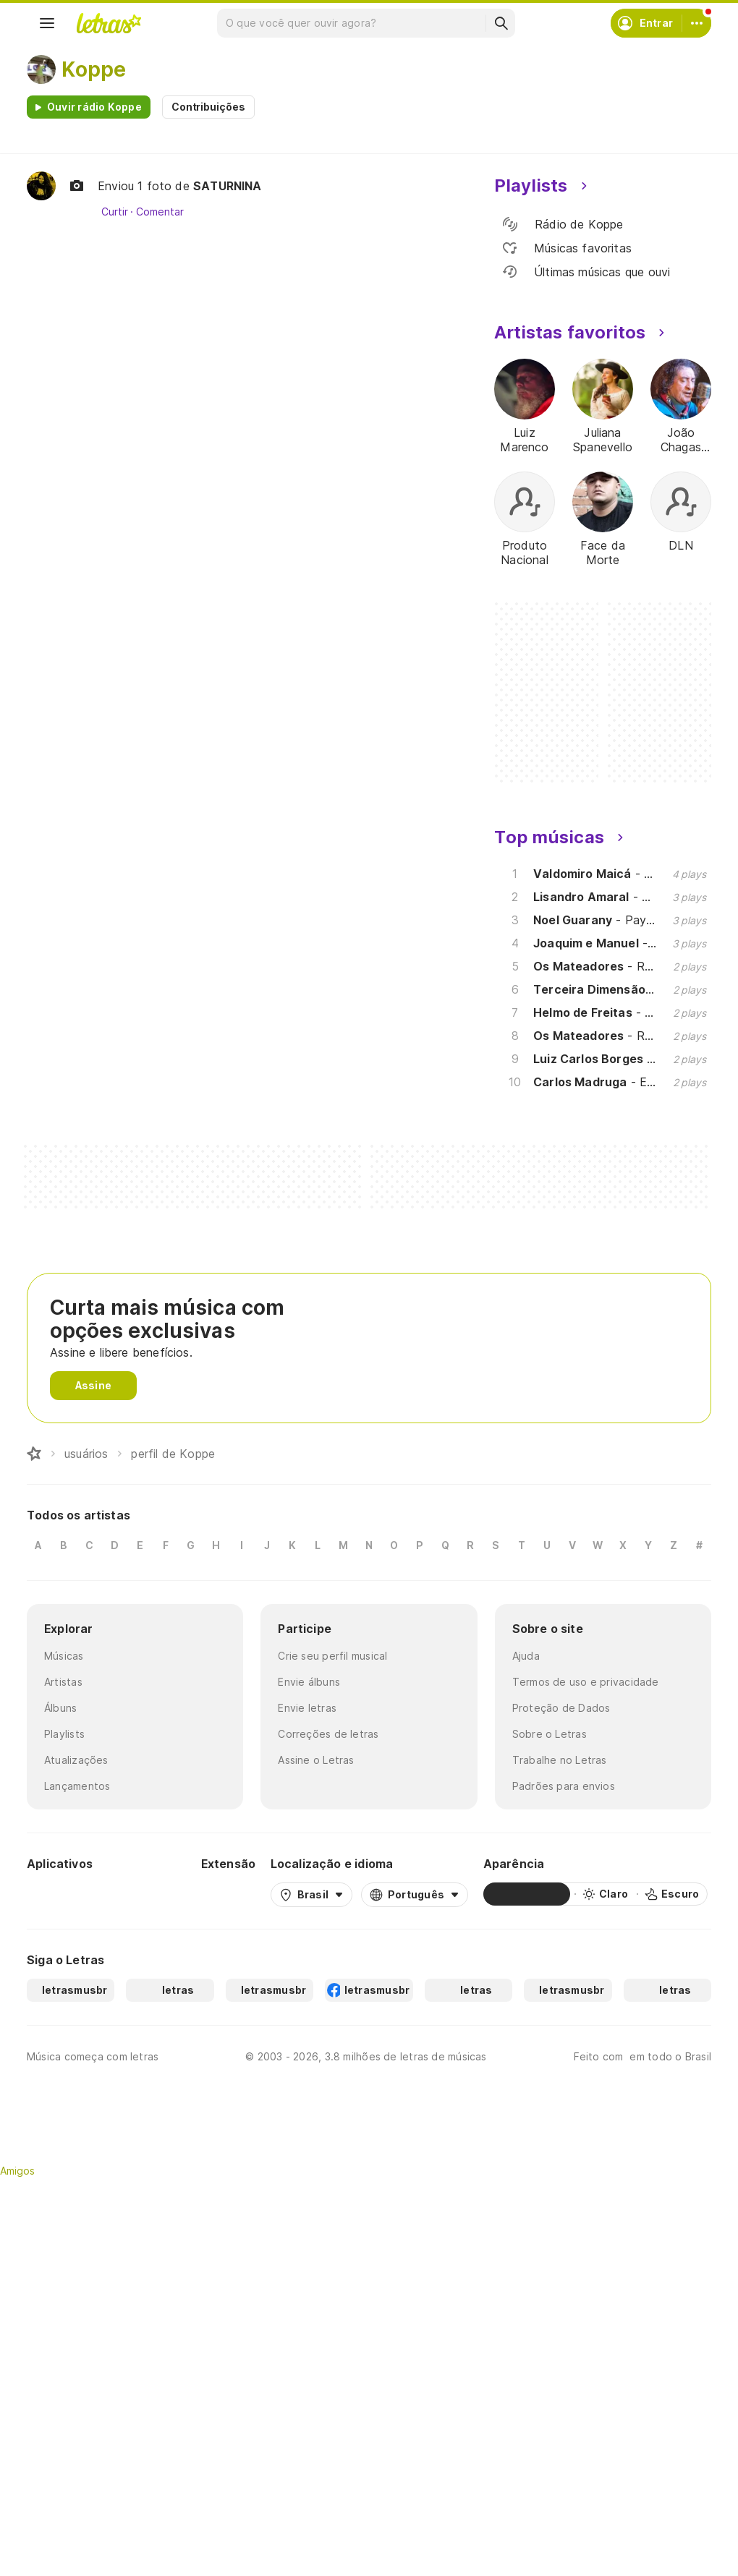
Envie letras (307, 1708)
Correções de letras (328, 1734)
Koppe (94, 69)
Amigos (17, 2171)
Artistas (63, 1682)
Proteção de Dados (561, 1708)
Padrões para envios (563, 1786)
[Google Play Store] (66, 1894)
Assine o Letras (316, 1760)
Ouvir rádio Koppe (94, 107)
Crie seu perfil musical (332, 1656)
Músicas (64, 1656)
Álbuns (60, 1708)
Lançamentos (77, 1786)
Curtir (114, 212)
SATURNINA (227, 186)
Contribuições (208, 107)
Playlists (64, 1734)
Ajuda (526, 1656)
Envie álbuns (309, 1682)
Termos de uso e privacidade (585, 1682)
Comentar (159, 212)
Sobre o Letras (549, 1734)
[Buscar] (500, 23)
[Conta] (696, 23)
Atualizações (76, 1760)
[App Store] (151, 1894)
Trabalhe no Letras (559, 1760)
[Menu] (47, 23)
